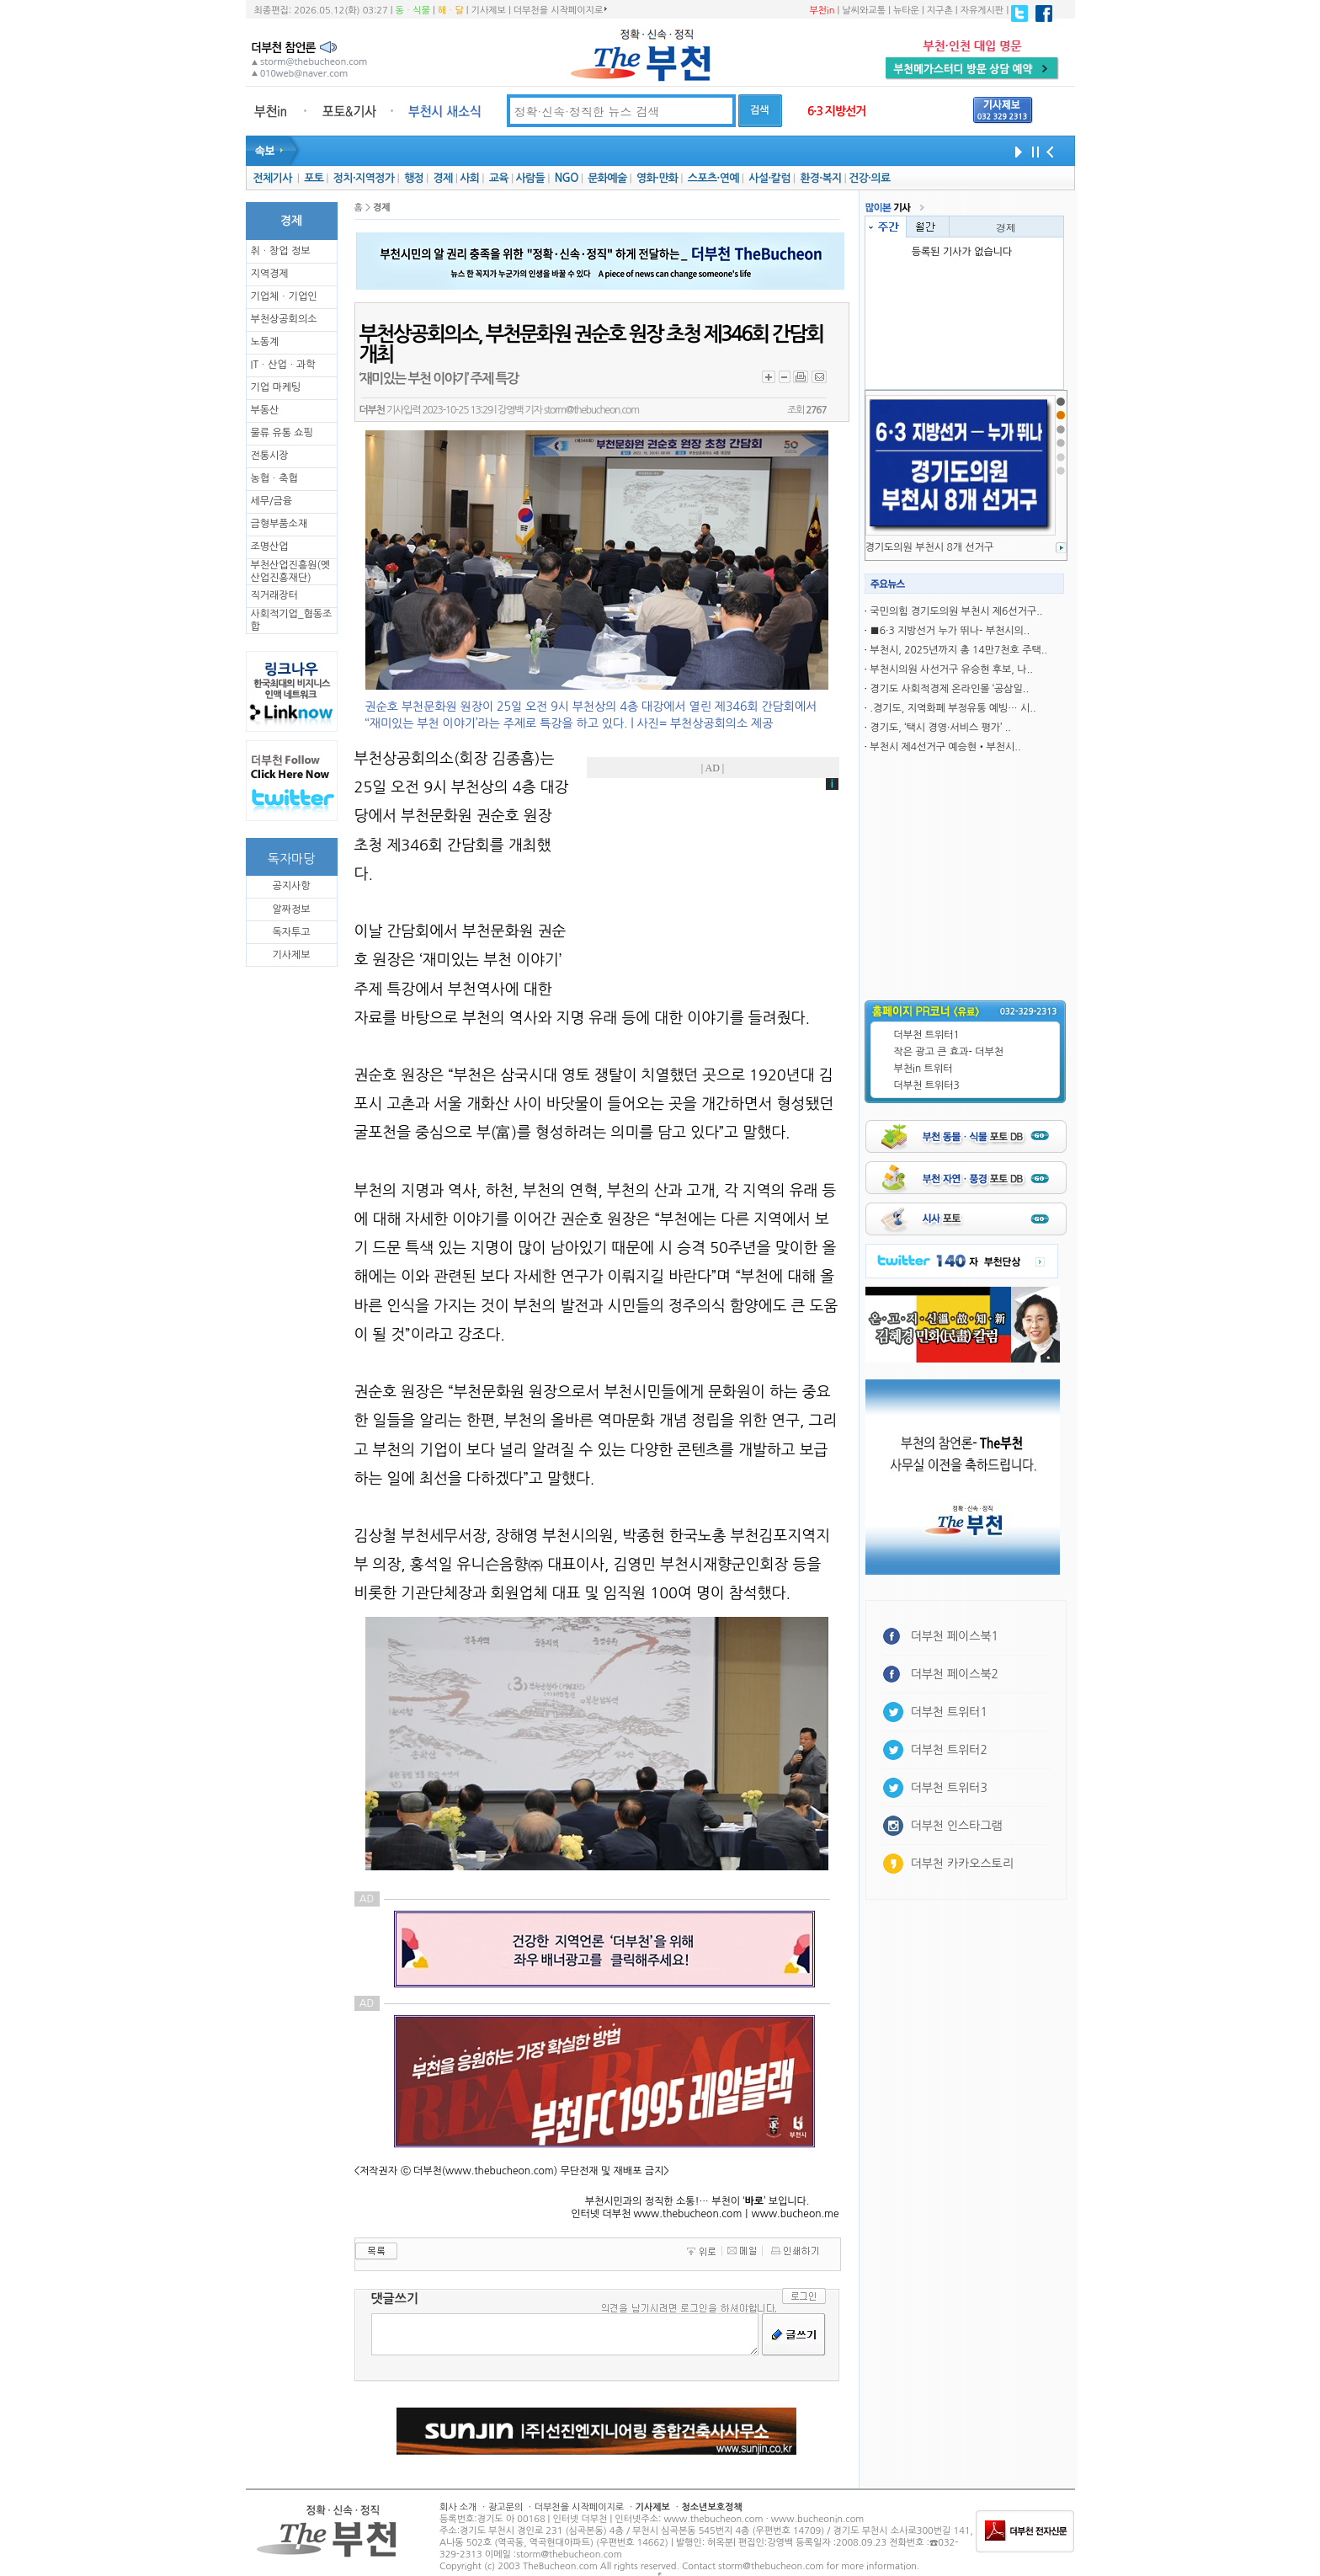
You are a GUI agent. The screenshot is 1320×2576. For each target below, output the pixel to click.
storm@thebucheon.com (591, 410)
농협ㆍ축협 (274, 478)
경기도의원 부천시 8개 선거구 (929, 547)
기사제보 (488, 10)
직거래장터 (274, 595)
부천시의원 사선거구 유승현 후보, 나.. (951, 669)
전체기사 (272, 178)
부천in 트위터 (923, 1069)
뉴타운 (906, 10)
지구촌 (940, 10)
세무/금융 (272, 501)
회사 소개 (457, 2507)
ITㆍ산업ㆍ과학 (283, 365)
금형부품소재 (279, 524)
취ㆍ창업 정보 (281, 251)
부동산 (265, 410)
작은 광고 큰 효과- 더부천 (949, 1052)
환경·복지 (820, 178)
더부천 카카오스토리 (962, 1863)
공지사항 (291, 886)
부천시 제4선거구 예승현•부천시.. (945, 747)
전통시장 (270, 456)
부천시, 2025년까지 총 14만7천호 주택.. (958, 650)
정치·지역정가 (364, 178)
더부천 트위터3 (927, 1085)
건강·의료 (869, 178)
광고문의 (505, 2507)
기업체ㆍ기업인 (284, 296)
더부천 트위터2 (949, 1750)
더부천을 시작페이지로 (560, 10)
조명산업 (270, 546)
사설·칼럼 (769, 178)
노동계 (265, 342)
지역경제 (270, 274)
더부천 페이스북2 (955, 1674)
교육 (498, 178)
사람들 (530, 178)
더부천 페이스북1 (955, 1636)
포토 (313, 178)
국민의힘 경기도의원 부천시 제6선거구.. (956, 611)
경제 (443, 178)
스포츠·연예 (713, 178)
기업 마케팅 (276, 387)
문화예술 (607, 178)
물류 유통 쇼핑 (282, 433)
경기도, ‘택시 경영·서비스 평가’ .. (940, 728)
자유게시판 (982, 10)
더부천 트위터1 (927, 1035)
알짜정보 (291, 909)
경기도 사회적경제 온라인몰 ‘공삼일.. (949, 689)
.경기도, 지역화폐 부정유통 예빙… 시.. (952, 708)
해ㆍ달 (451, 10)
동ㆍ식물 (413, 10)
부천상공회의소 (284, 319)
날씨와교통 (864, 10)
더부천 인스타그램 (957, 1826)
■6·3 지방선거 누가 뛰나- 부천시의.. (950, 631)
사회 (469, 178)
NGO (566, 178)
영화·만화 (657, 178)
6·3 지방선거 (836, 111)
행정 (413, 178)
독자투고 (291, 932)
